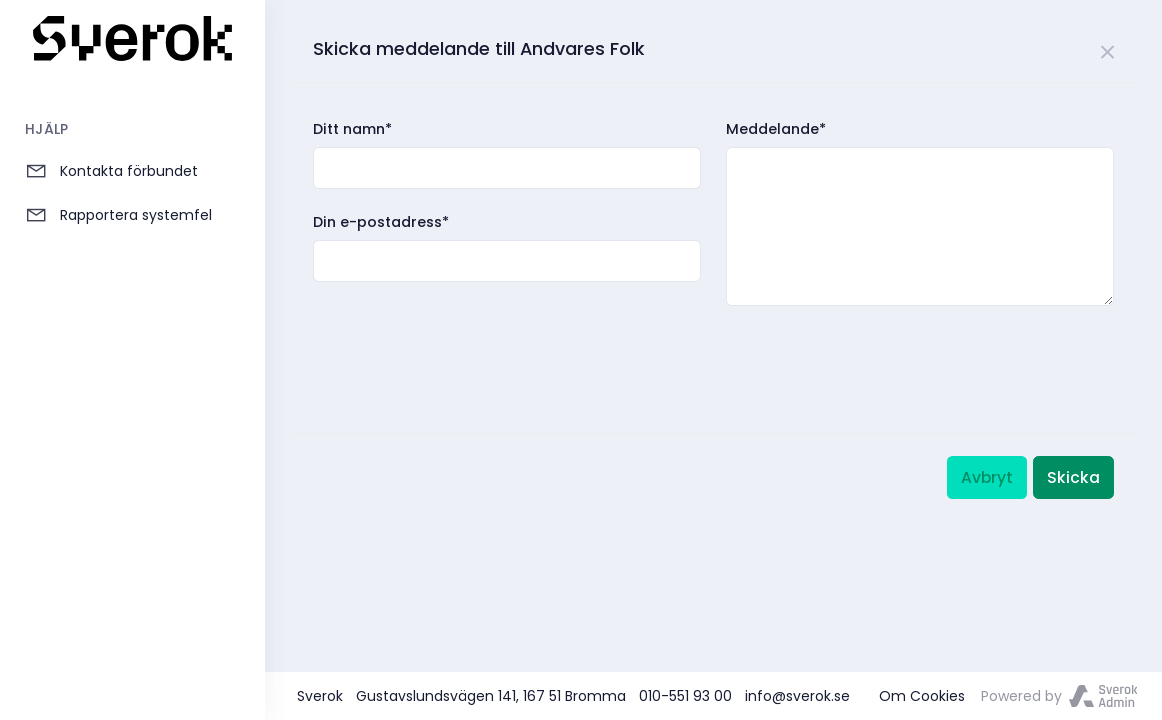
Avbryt (987, 477)
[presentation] (465, 348)
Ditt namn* (352, 129)
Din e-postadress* (381, 222)
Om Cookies (922, 696)
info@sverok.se (797, 696)
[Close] (1108, 48)
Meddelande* (776, 129)
